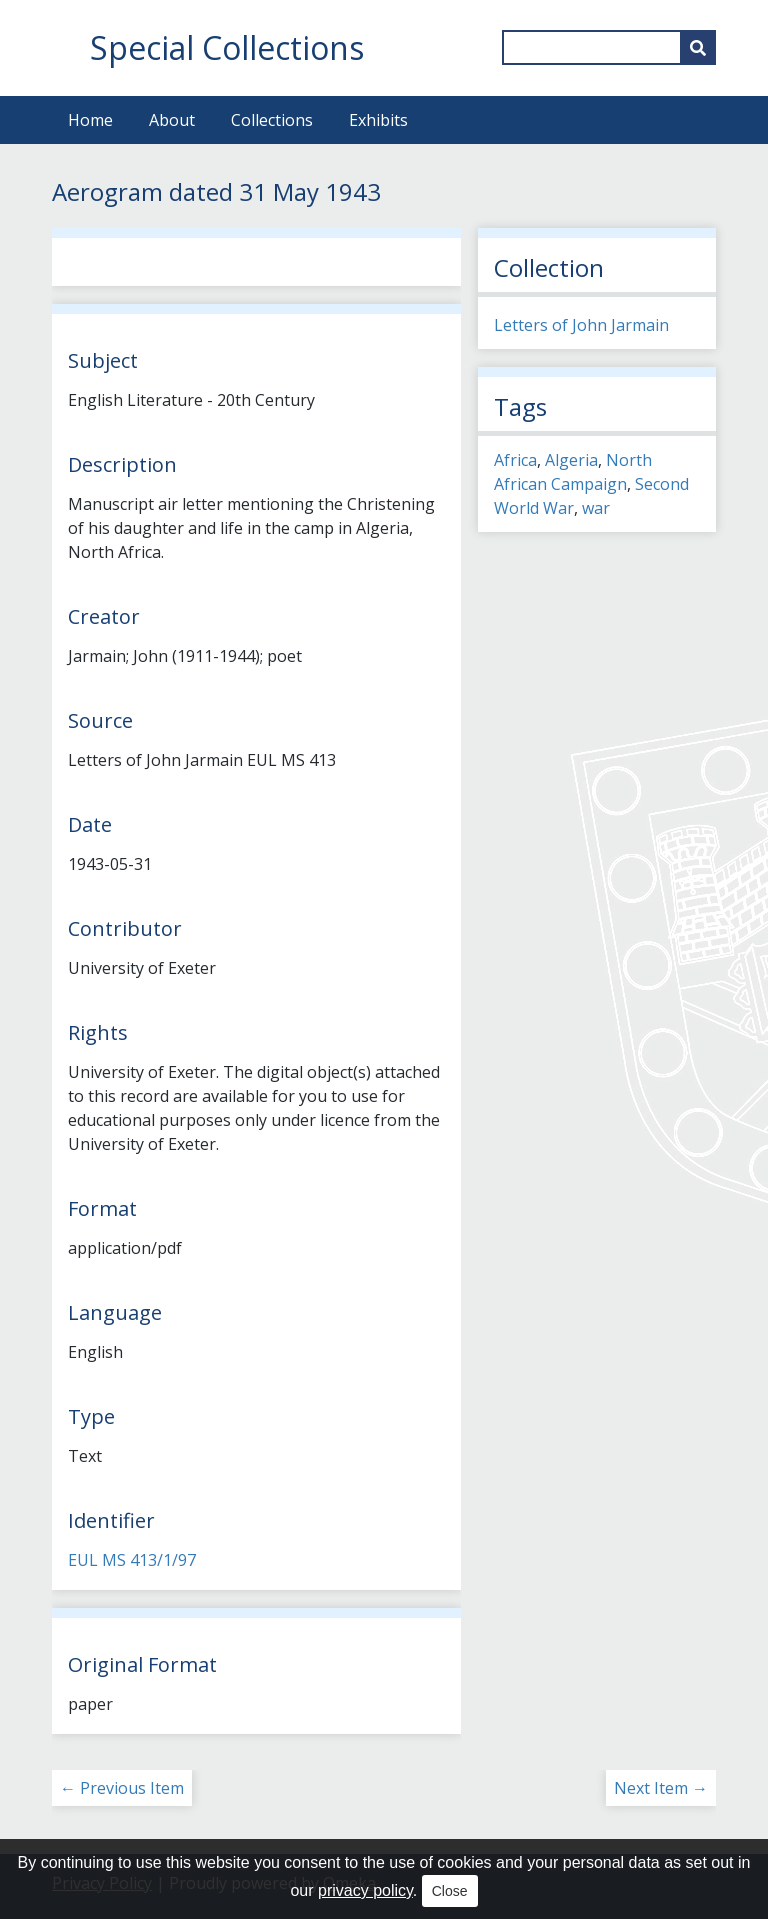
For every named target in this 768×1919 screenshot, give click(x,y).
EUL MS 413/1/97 (132, 1560)
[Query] (609, 47)
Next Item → (661, 1788)
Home (90, 120)
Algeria (571, 460)
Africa (515, 460)
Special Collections (227, 47)
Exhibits (378, 120)
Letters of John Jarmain (581, 325)
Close (450, 1891)
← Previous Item (122, 1788)
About (172, 120)
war (596, 508)
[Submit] (698, 47)
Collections (272, 120)
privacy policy (365, 1890)
